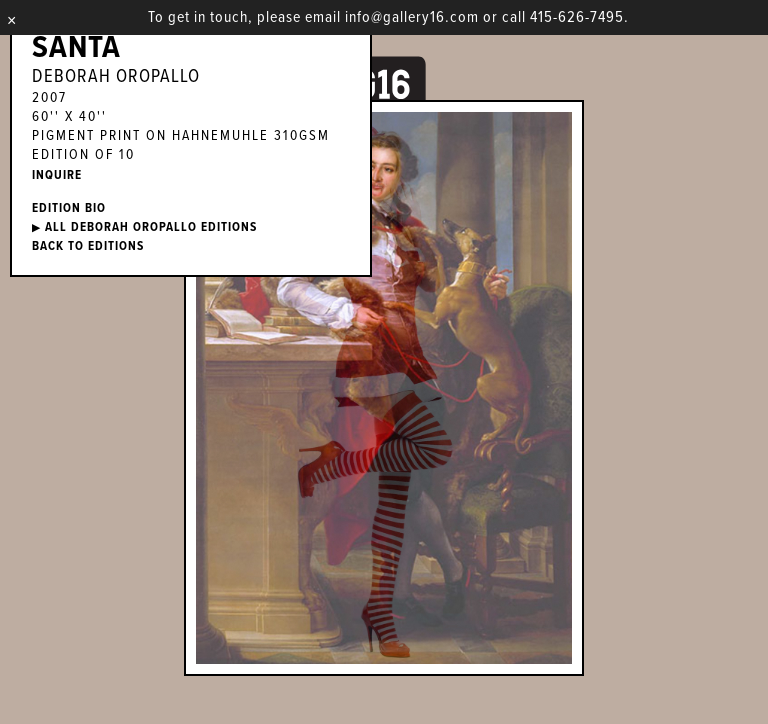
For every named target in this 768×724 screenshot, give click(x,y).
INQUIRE (57, 175)
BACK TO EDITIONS (88, 246)
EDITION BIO (69, 208)
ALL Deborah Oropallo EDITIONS (144, 227)
